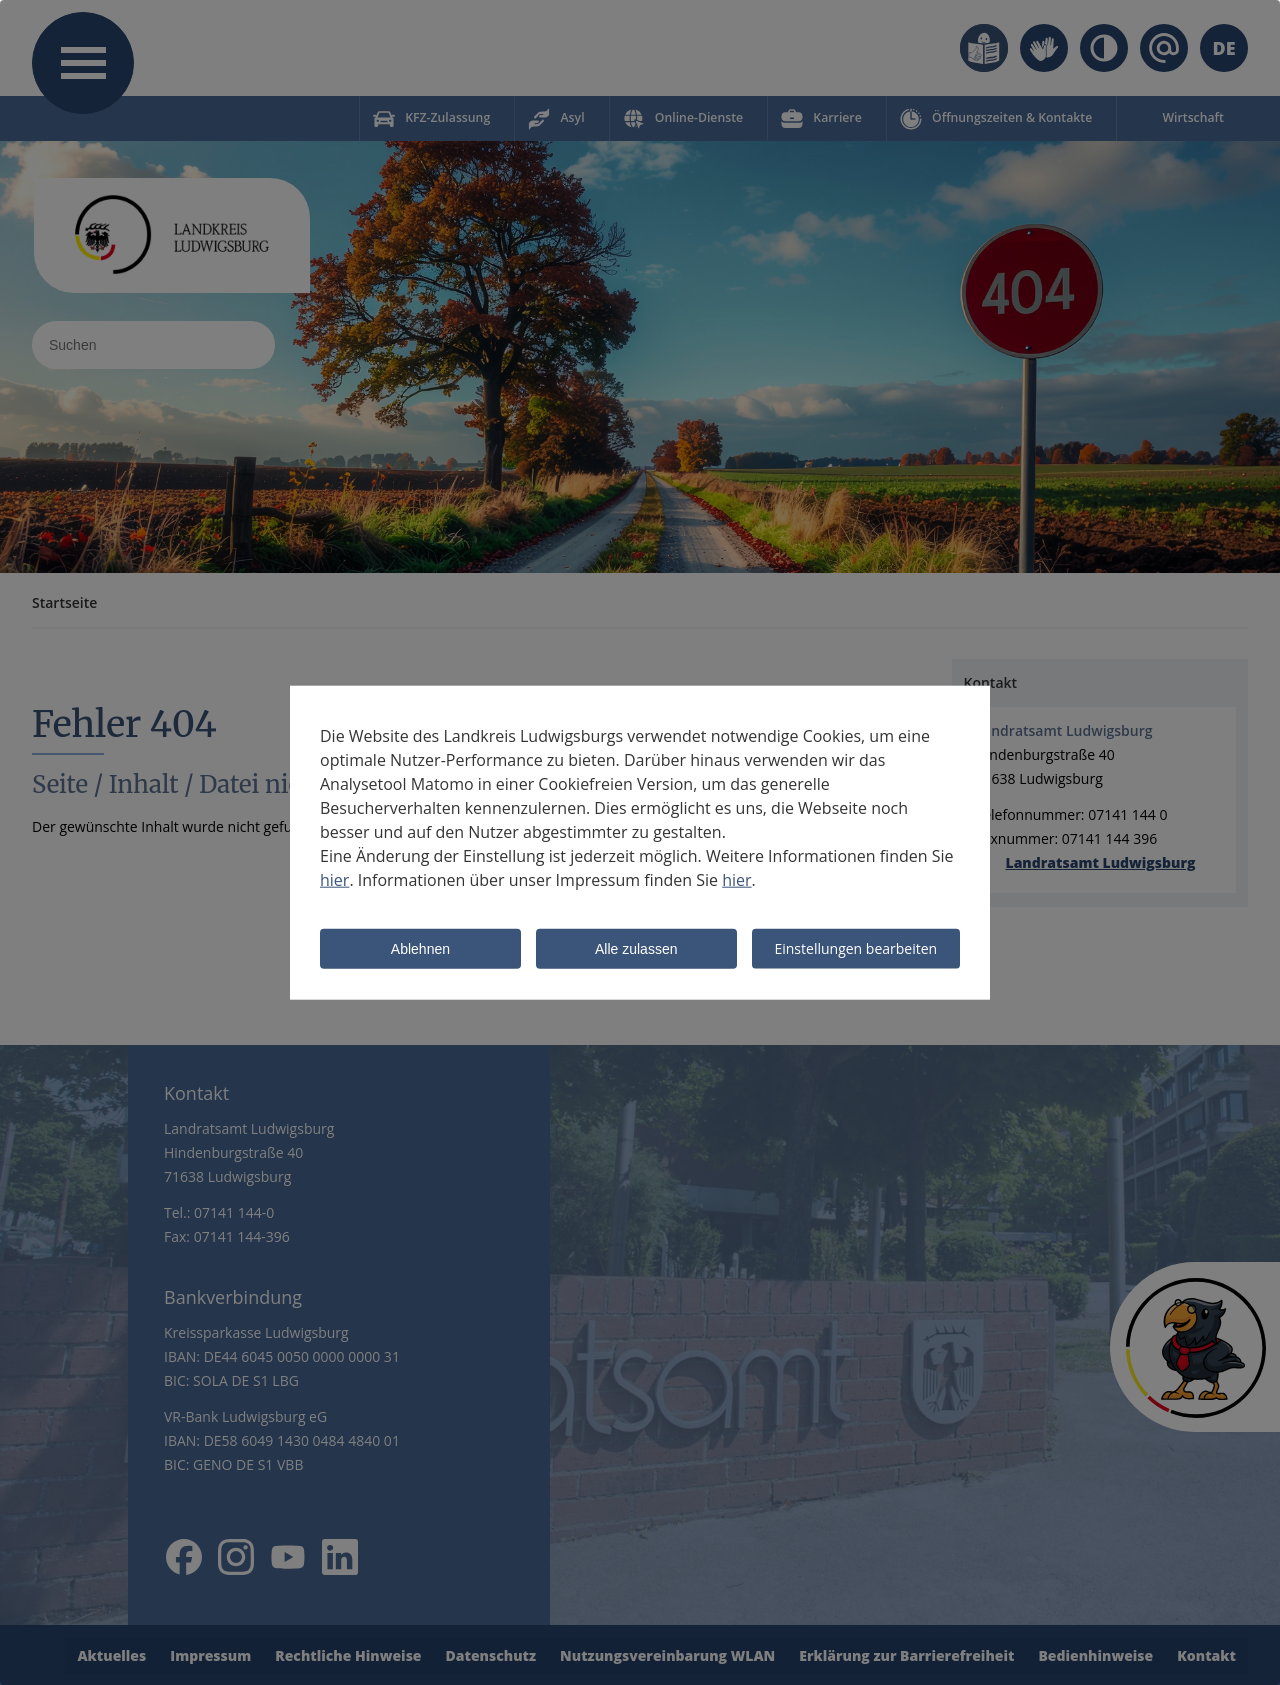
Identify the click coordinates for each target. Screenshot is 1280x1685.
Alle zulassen (636, 950)
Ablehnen (420, 950)
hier (334, 880)
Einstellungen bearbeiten (855, 948)
